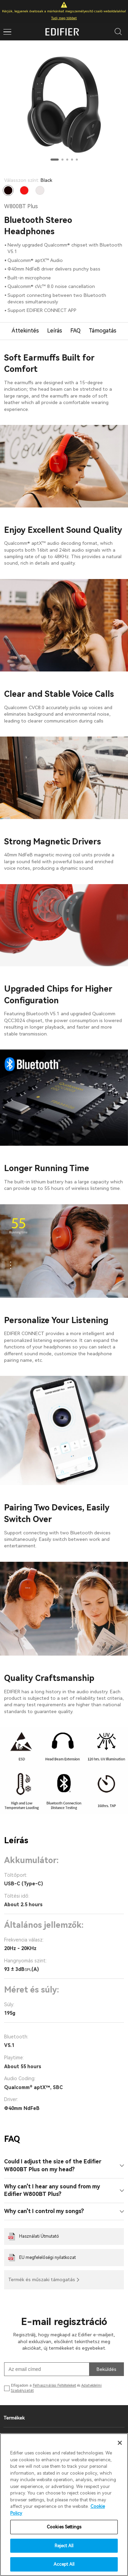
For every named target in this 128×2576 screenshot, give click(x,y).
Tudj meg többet (64, 18)
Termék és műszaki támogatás (41, 2279)
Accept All (64, 2564)
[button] (55, 160)
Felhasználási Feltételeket (54, 2385)
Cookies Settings (64, 2526)
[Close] (119, 2442)
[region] (64, 2504)
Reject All (64, 2545)
